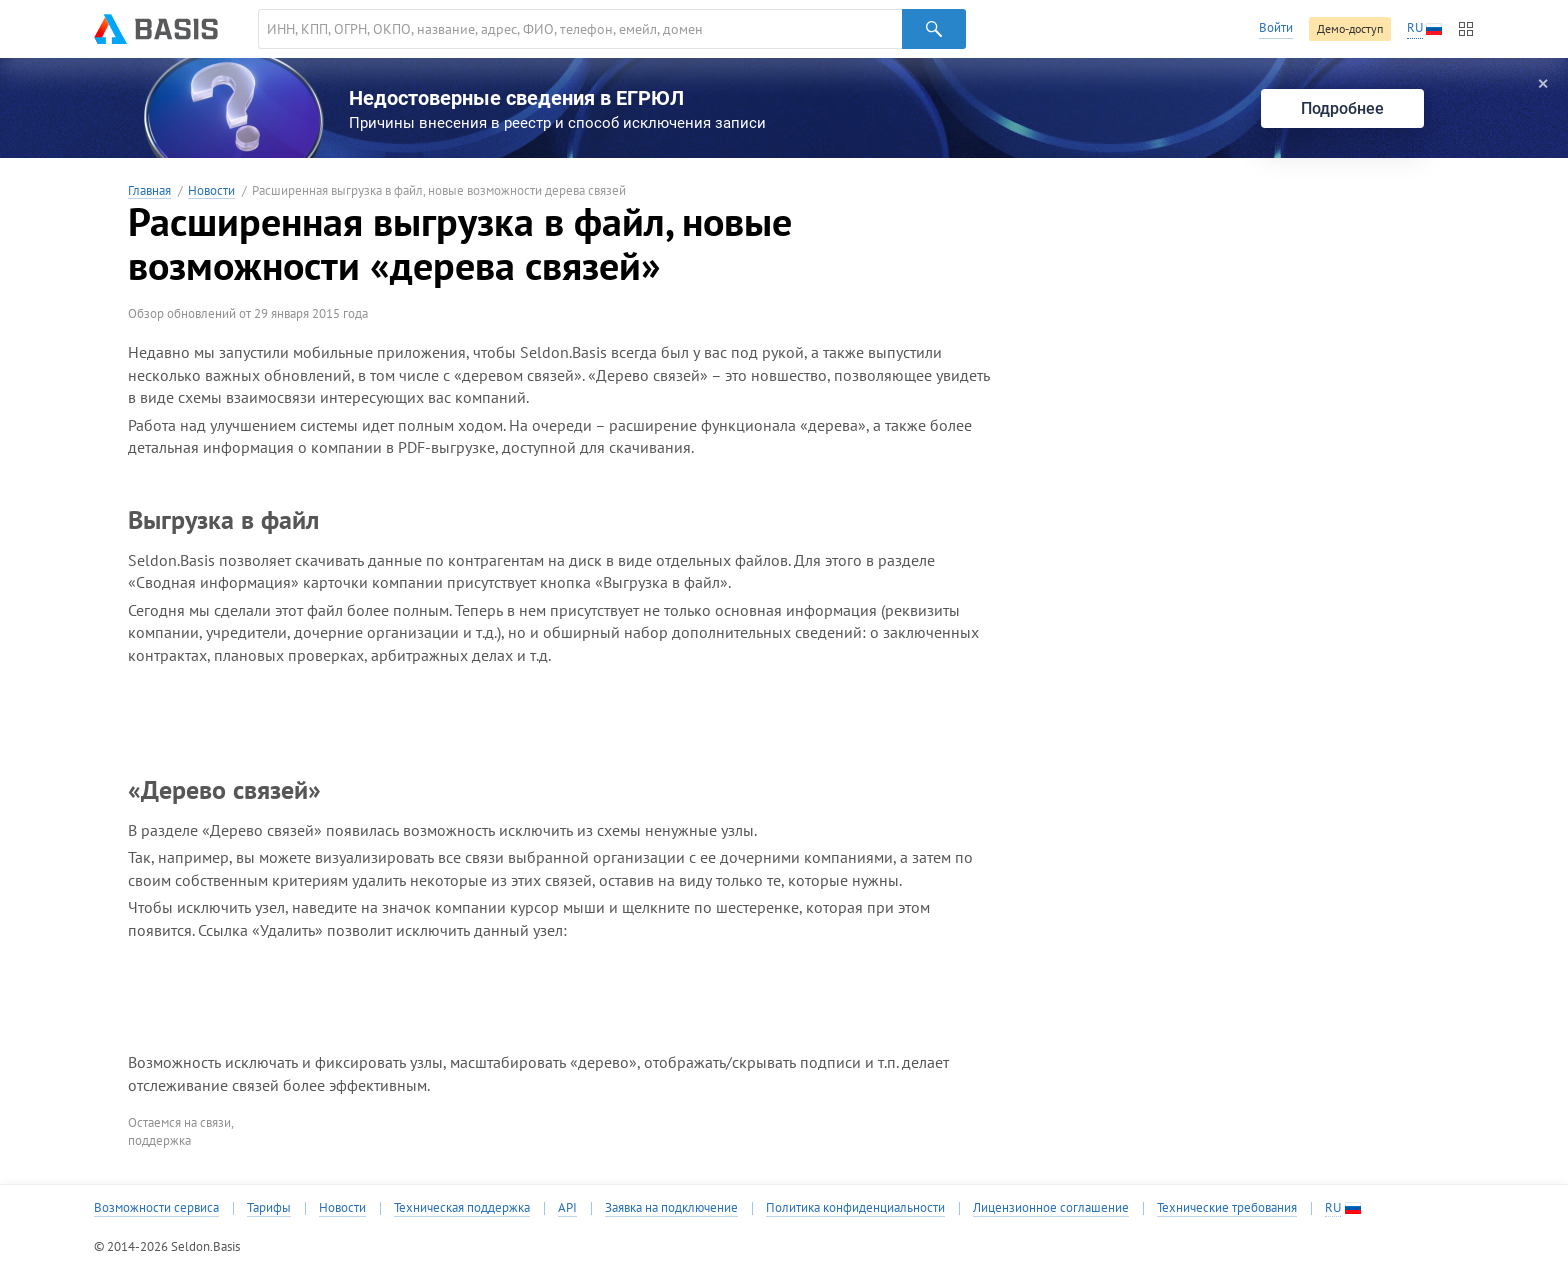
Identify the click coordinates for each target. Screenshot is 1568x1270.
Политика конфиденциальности (855, 1208)
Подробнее (1342, 108)
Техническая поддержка (462, 1208)
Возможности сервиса (156, 1208)
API (567, 1208)
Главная (149, 191)
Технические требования (1227, 1208)
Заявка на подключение (671, 1208)
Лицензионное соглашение (1051, 1208)
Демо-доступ (1350, 28)
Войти (1276, 27)
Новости (211, 191)
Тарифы (269, 1208)
